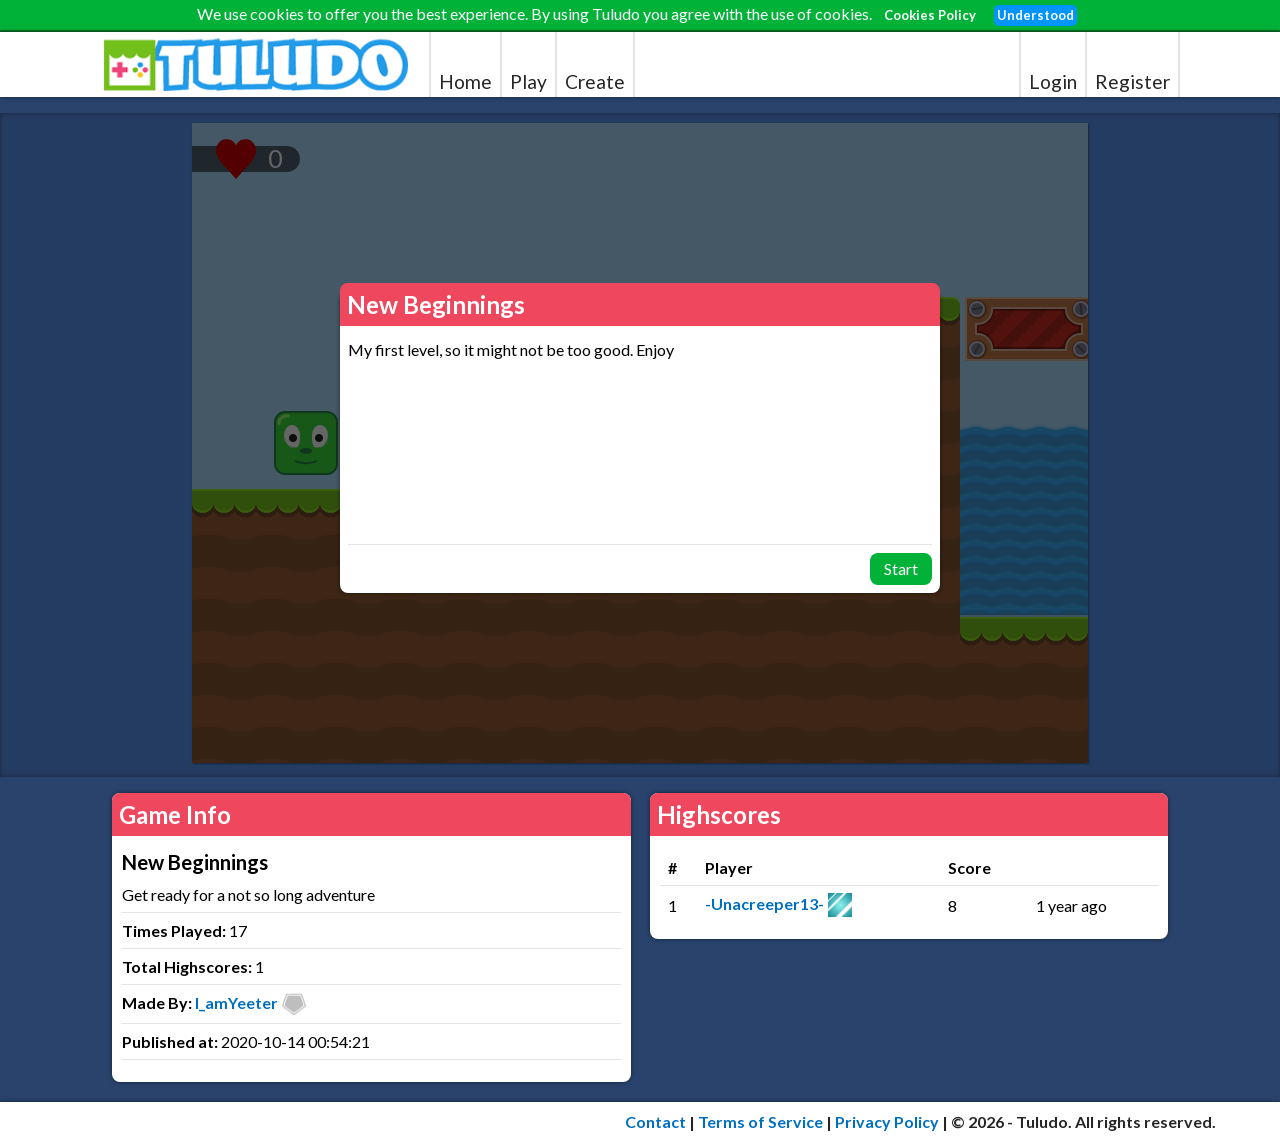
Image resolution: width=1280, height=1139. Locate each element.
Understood (1035, 15)
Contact (655, 1121)
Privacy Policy (887, 1121)
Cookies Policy (930, 15)
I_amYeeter (236, 1002)
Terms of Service (760, 1121)
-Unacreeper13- (764, 903)
